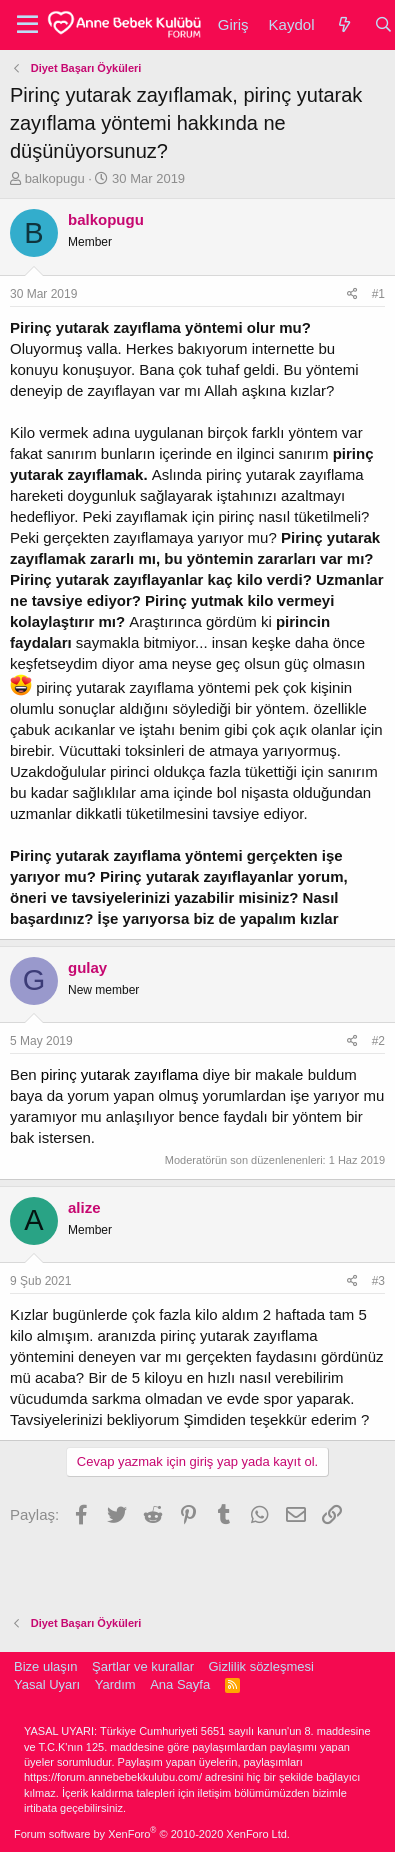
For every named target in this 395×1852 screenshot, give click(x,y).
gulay (87, 967)
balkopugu (55, 178)
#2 (378, 1041)
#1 (378, 294)
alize (84, 1207)
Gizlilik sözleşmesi (260, 1666)
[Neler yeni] (343, 24)
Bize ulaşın (46, 1666)
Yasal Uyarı (47, 1684)
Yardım (115, 1684)
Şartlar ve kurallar (143, 1666)
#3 (378, 1281)
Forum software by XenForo (152, 1834)
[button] (27, 25)
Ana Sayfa (180, 1684)
